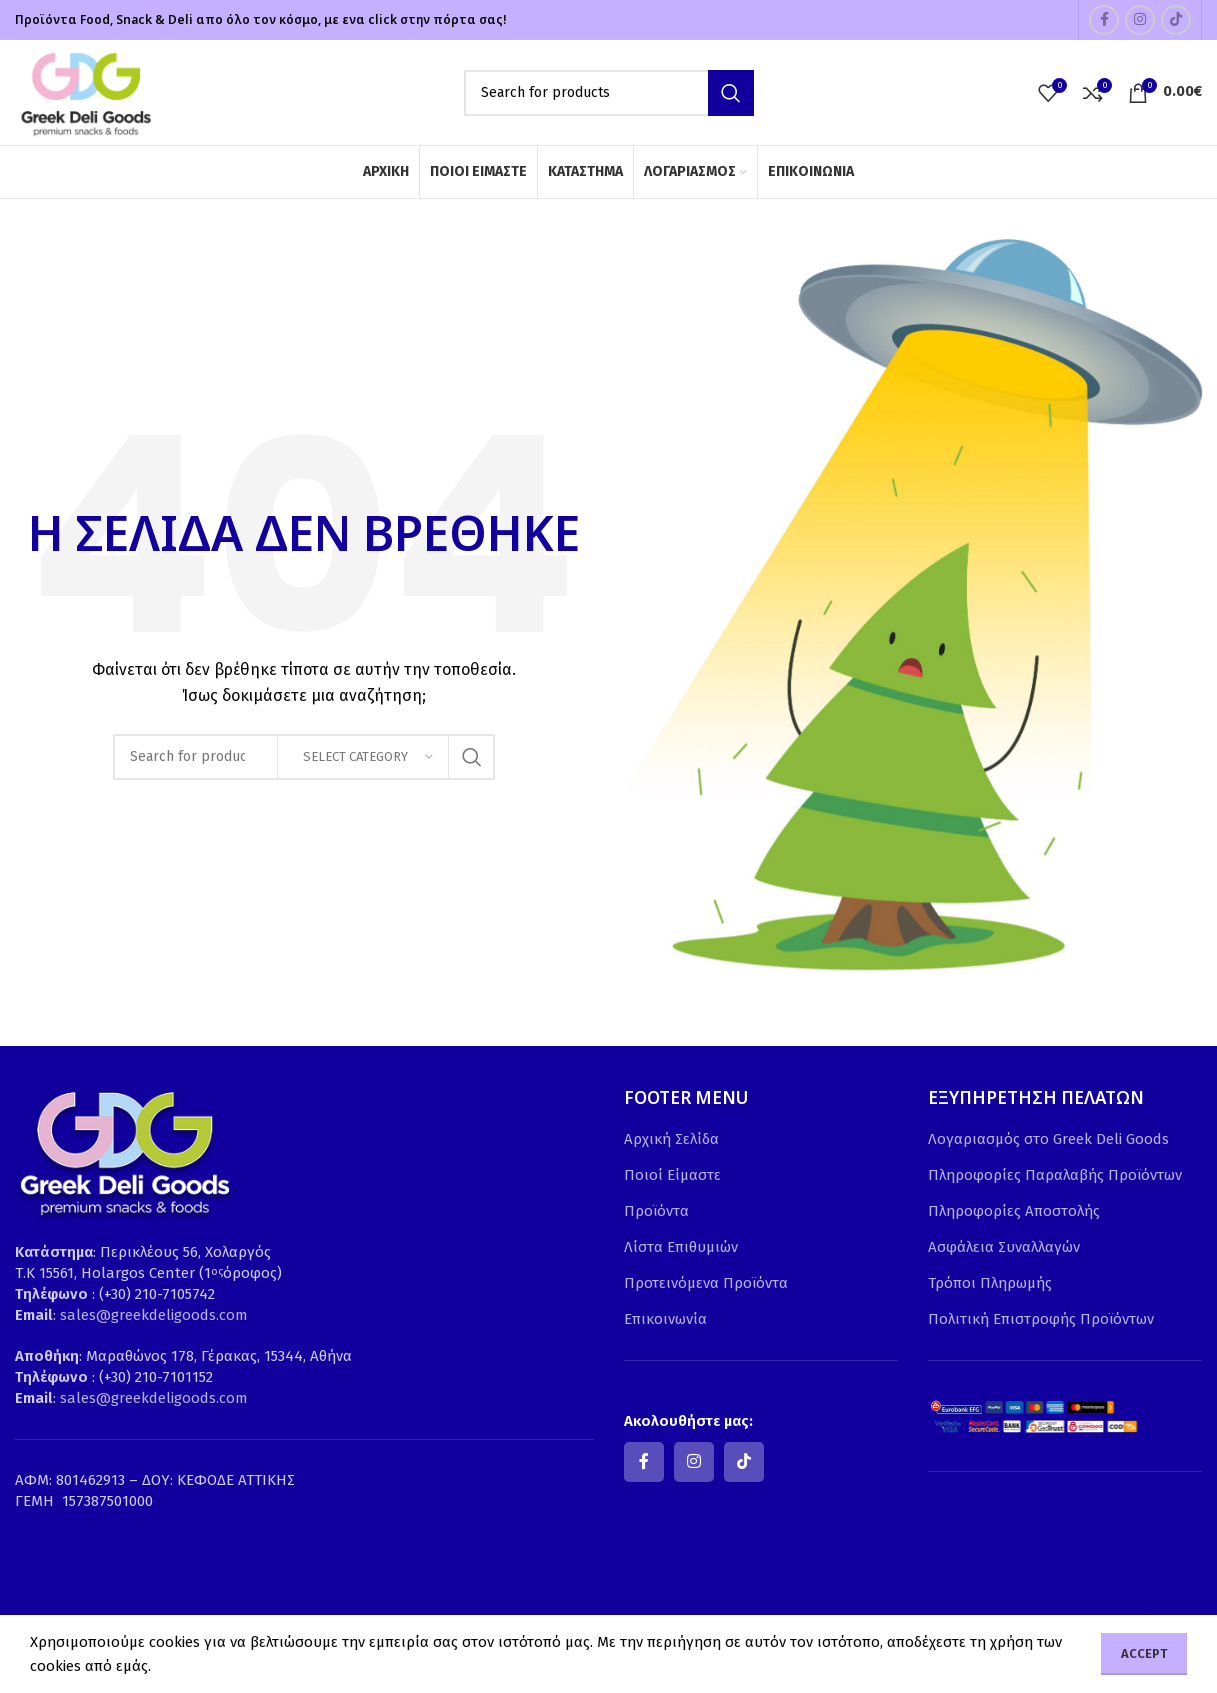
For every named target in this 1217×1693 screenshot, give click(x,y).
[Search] (609, 93)
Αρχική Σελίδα (671, 1139)
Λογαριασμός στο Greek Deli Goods (1048, 1139)
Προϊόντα (656, 1211)
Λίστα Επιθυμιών (681, 1247)
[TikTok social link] (1176, 20)
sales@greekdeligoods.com (154, 1315)
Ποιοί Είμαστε (672, 1175)
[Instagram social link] (1140, 20)
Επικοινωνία (665, 1319)
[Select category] (363, 757)
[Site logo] (85, 91)
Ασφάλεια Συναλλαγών (1004, 1247)
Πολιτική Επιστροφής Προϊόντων (1041, 1319)
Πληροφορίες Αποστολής (1014, 1211)
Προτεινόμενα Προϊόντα (706, 1283)
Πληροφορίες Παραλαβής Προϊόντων (1055, 1175)
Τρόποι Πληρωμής (990, 1283)
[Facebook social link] (1104, 20)
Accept (1144, 1653)
